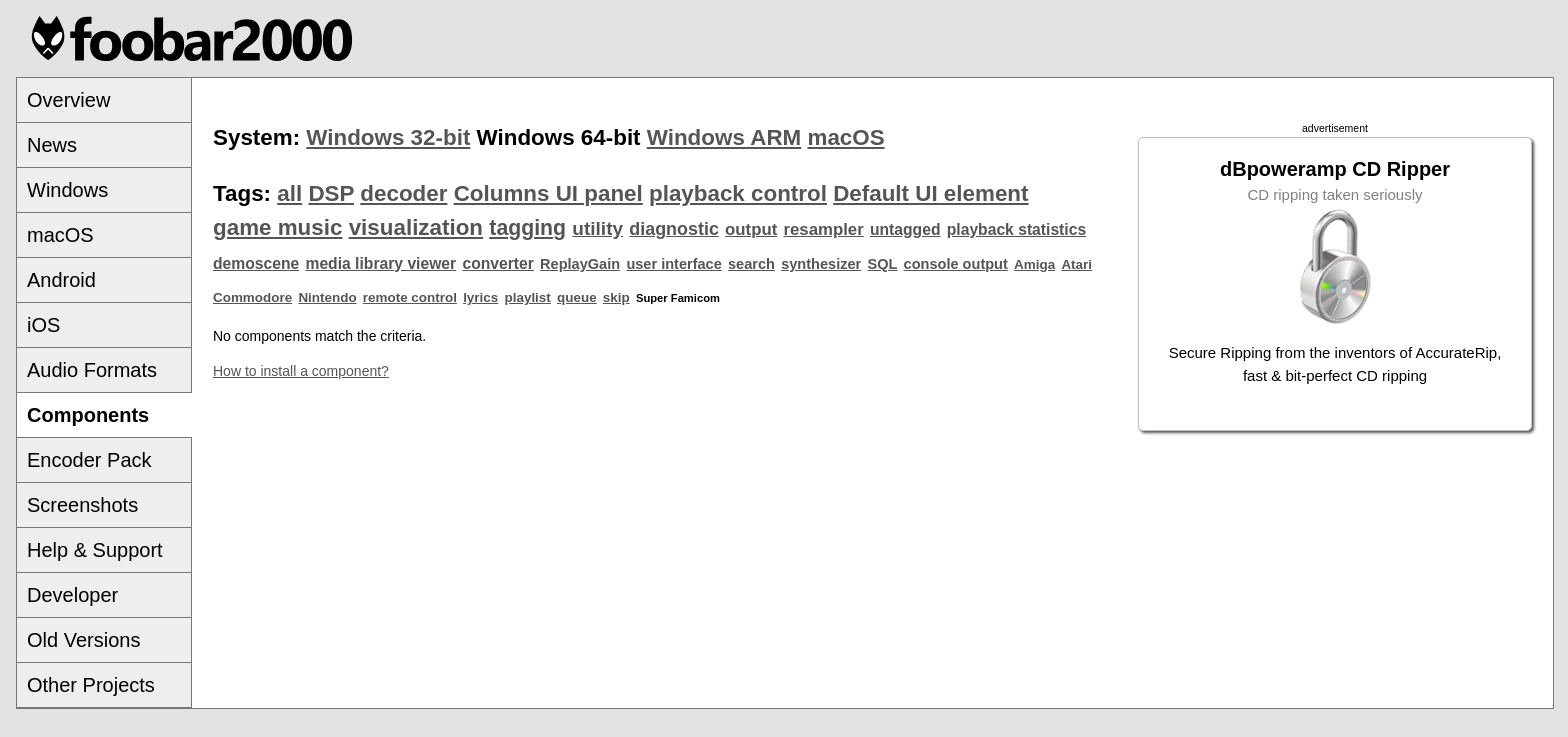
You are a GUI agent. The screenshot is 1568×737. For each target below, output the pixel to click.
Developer (72, 595)
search (751, 264)
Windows (67, 190)
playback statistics (1016, 229)
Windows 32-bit (388, 137)
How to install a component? (301, 371)
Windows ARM (724, 137)
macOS (60, 235)
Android (61, 280)
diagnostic (674, 229)
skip (616, 297)
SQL (882, 264)
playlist (528, 297)
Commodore (252, 297)
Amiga (1034, 264)
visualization (416, 227)
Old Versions (83, 640)
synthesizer (821, 264)
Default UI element (930, 193)
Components (88, 415)
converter (497, 263)
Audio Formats (92, 370)
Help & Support (95, 550)
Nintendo (327, 297)
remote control (410, 297)
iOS (43, 325)
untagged (905, 229)
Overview (68, 100)
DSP (331, 193)
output (751, 229)
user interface (673, 264)
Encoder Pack (89, 460)
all (289, 193)
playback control (738, 193)
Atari (1076, 264)
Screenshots (82, 505)
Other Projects (91, 685)
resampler (824, 229)
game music (277, 227)
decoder (403, 193)
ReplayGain (580, 264)
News (52, 145)
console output (956, 264)
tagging (527, 228)
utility (597, 228)
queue (577, 297)
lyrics (480, 297)
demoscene (256, 263)
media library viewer (380, 263)
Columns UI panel (548, 193)
